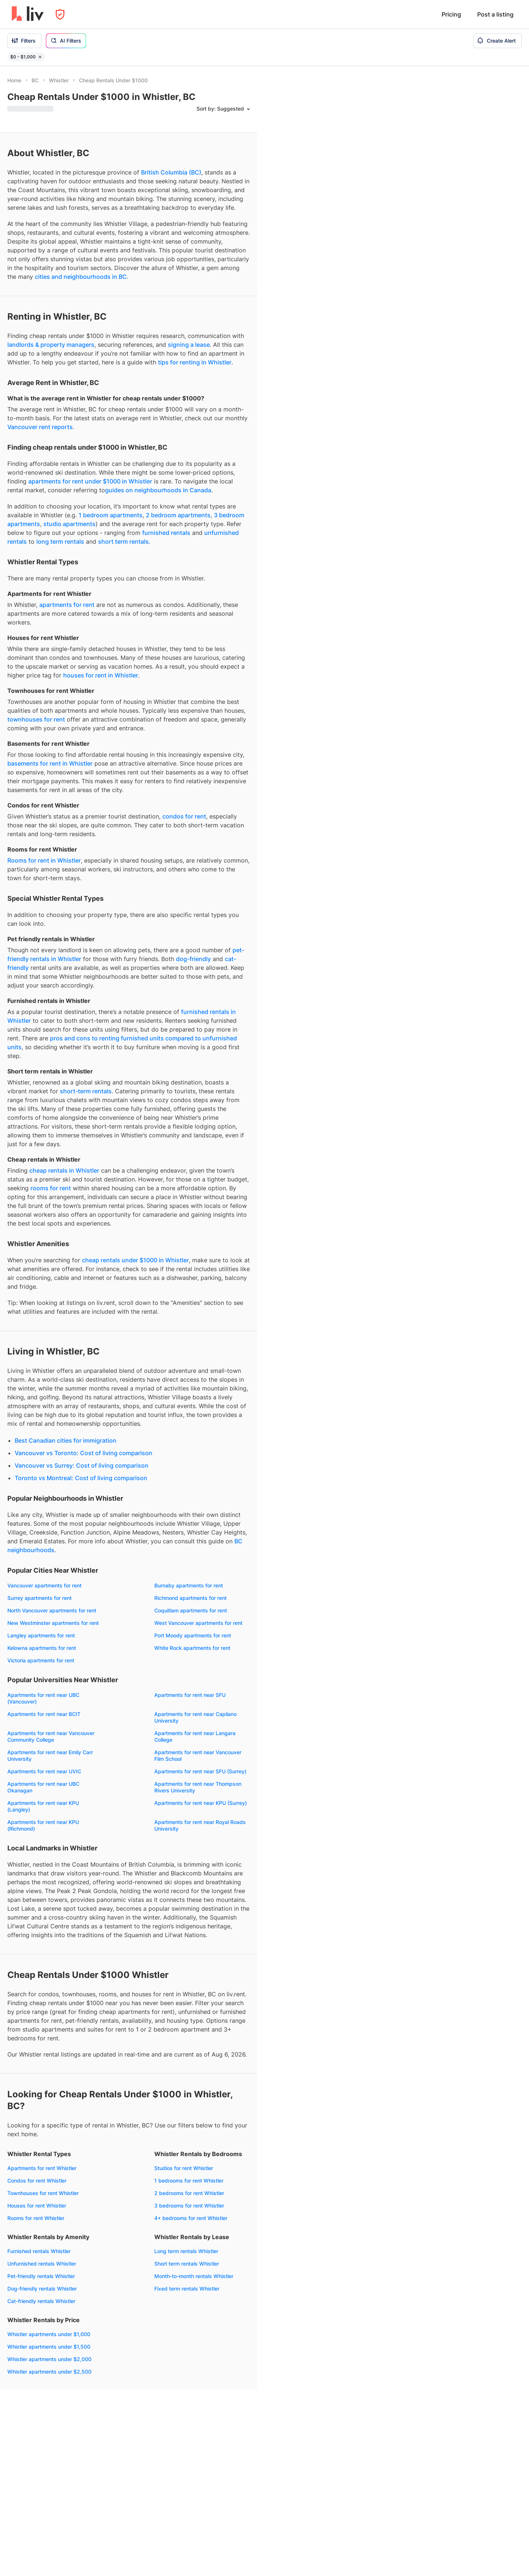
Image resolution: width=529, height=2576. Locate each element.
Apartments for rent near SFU (190, 1695)
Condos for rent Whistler (36, 2180)
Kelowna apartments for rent (41, 1648)
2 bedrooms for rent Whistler (189, 2193)
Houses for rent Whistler (36, 2205)
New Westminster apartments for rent (53, 1623)
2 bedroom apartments (178, 515)
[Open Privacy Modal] (60, 14)
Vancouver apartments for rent (44, 1585)
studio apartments (69, 524)
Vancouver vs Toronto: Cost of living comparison (83, 1453)
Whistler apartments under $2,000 (49, 2359)
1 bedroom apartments (111, 515)
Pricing (451, 14)
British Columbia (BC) (171, 172)
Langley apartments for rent (41, 1635)
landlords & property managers (50, 344)
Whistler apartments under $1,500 (48, 2346)
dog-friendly (193, 959)
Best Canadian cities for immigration (65, 1440)
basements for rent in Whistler (50, 763)
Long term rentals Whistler (186, 2251)
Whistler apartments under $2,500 (49, 2371)
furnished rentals (166, 532)
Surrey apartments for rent (39, 1598)
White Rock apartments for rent (192, 1648)
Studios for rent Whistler (183, 2168)
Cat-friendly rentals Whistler (41, 2301)
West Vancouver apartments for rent (198, 1623)
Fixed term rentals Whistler (186, 2288)
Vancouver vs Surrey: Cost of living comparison (81, 1465)
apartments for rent (66, 604)
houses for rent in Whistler (100, 675)
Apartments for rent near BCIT (43, 1714)
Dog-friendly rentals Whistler (42, 2288)
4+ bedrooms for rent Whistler (190, 2218)
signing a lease (189, 344)
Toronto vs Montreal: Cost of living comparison (81, 1478)
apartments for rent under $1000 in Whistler (90, 481)
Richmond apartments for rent (190, 1598)
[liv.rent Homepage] (28, 14)
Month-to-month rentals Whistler (193, 2276)
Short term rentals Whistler (186, 2263)
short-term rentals (86, 1091)
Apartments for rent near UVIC (44, 1771)
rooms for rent (50, 1188)
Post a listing (495, 14)
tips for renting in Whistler (194, 362)
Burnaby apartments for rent (188, 1585)
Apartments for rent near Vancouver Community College (50, 1736)
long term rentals (60, 541)
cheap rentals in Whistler (64, 1170)
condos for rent (184, 816)
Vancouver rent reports (40, 427)
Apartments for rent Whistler (41, 2168)
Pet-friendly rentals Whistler (41, 2276)
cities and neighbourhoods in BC (81, 276)
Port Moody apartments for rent (192, 1635)
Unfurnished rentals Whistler (41, 2263)
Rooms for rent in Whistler (44, 860)
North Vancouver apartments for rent (51, 1610)
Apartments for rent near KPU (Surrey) (200, 1803)
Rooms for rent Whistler (35, 2218)
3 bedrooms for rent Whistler (189, 2205)
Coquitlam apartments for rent (190, 1610)
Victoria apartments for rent (40, 1660)
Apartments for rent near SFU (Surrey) (200, 1771)
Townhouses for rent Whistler (43, 2193)
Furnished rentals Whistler (39, 2251)
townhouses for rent (36, 719)
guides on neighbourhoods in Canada (158, 490)
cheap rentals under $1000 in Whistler (135, 1260)
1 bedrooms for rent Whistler (188, 2180)
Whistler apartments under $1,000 (48, 2334)
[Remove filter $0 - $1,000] (40, 57)
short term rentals (123, 541)
